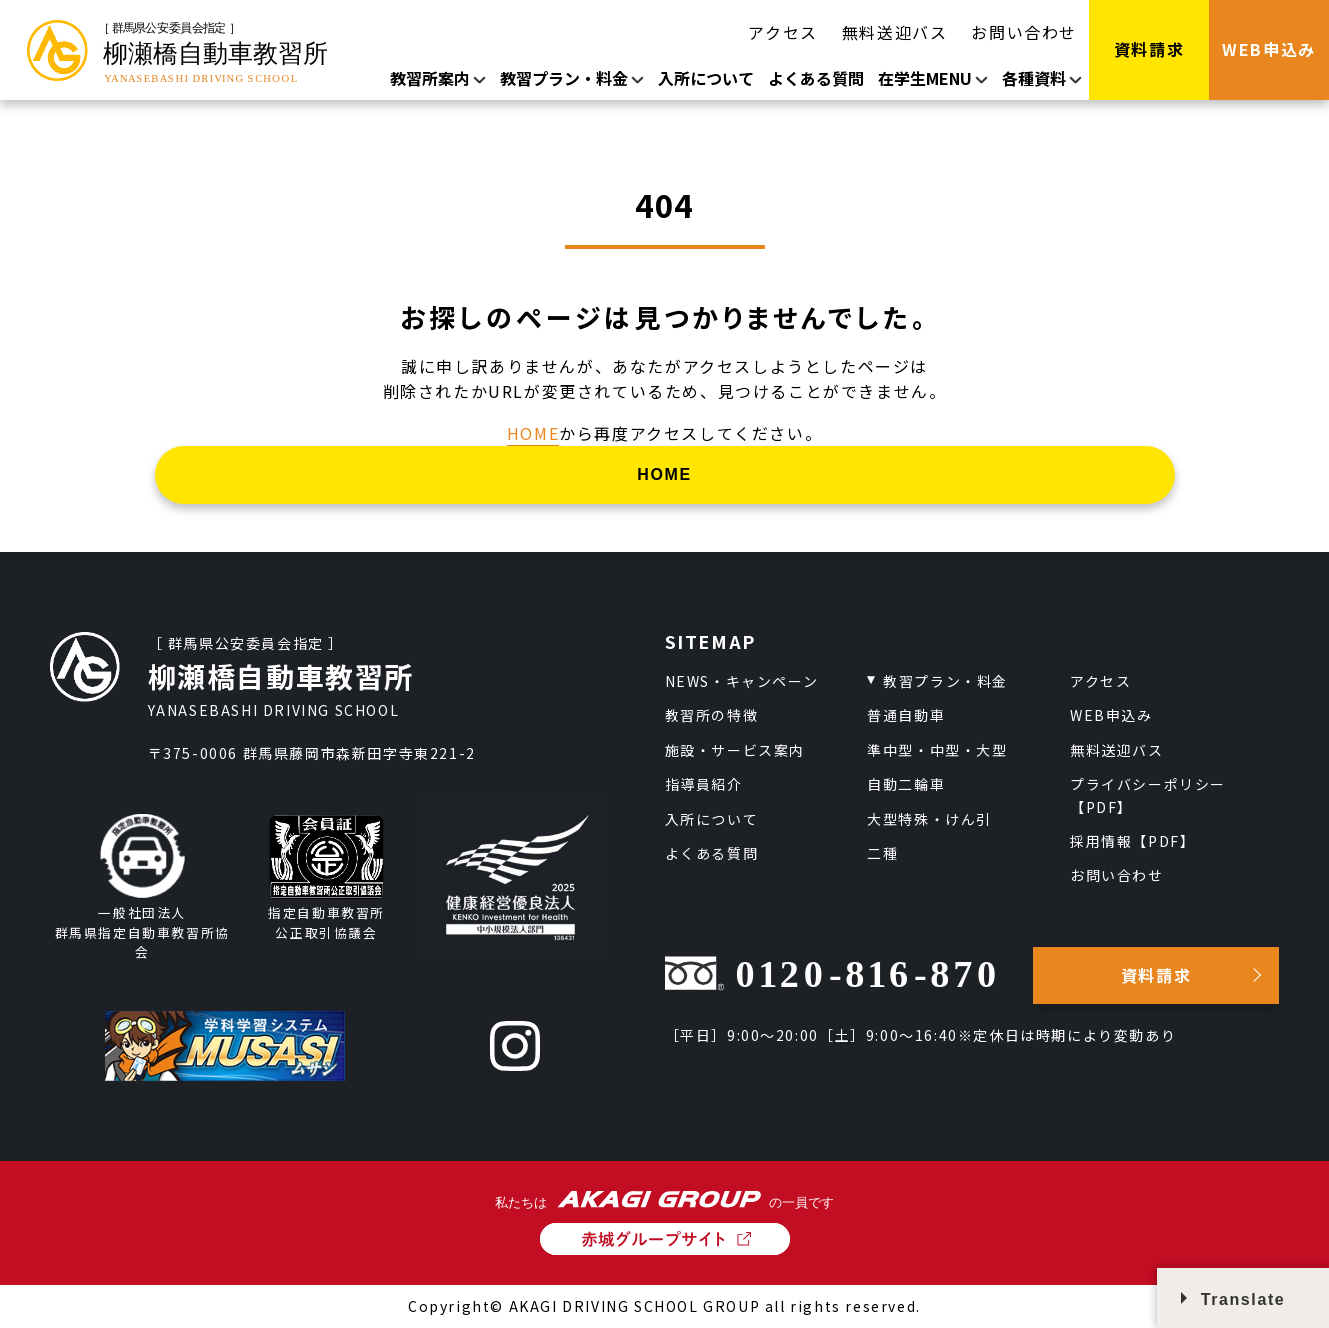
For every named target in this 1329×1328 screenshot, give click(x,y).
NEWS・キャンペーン (742, 681)
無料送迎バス (895, 32)
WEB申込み (1111, 715)
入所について (706, 78)
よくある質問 (816, 78)
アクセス (782, 32)
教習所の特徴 (712, 715)
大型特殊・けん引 (929, 819)
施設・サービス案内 (735, 750)
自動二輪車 (906, 784)
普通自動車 (906, 715)
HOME (533, 433)
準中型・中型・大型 (937, 750)
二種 (882, 853)
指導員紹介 (704, 784)
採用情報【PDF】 (1132, 841)
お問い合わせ (1024, 32)
